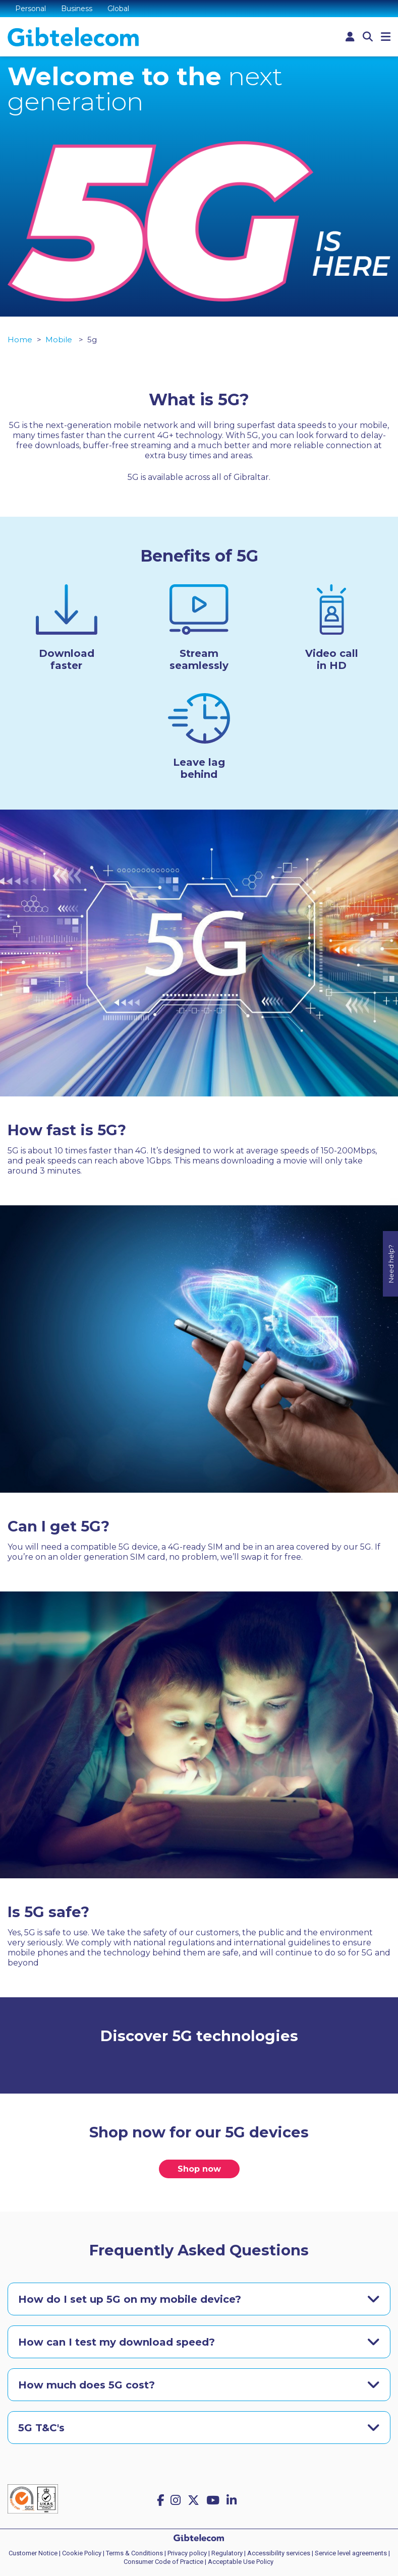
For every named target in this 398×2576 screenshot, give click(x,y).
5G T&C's (41, 2428)
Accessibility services (278, 2553)
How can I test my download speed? (116, 2342)
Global (118, 8)
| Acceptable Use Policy (239, 2561)
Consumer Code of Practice (163, 2561)
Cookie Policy (81, 2553)
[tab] (199, 2299)
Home (20, 339)
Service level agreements (351, 2553)
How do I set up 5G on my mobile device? (129, 2299)
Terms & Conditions (134, 2553)
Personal (30, 8)
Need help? (391, 1212)
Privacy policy (187, 2553)
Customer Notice (33, 2553)
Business (76, 8)
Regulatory (227, 2553)
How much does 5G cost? (86, 2385)
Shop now (199, 2169)
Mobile (59, 339)
